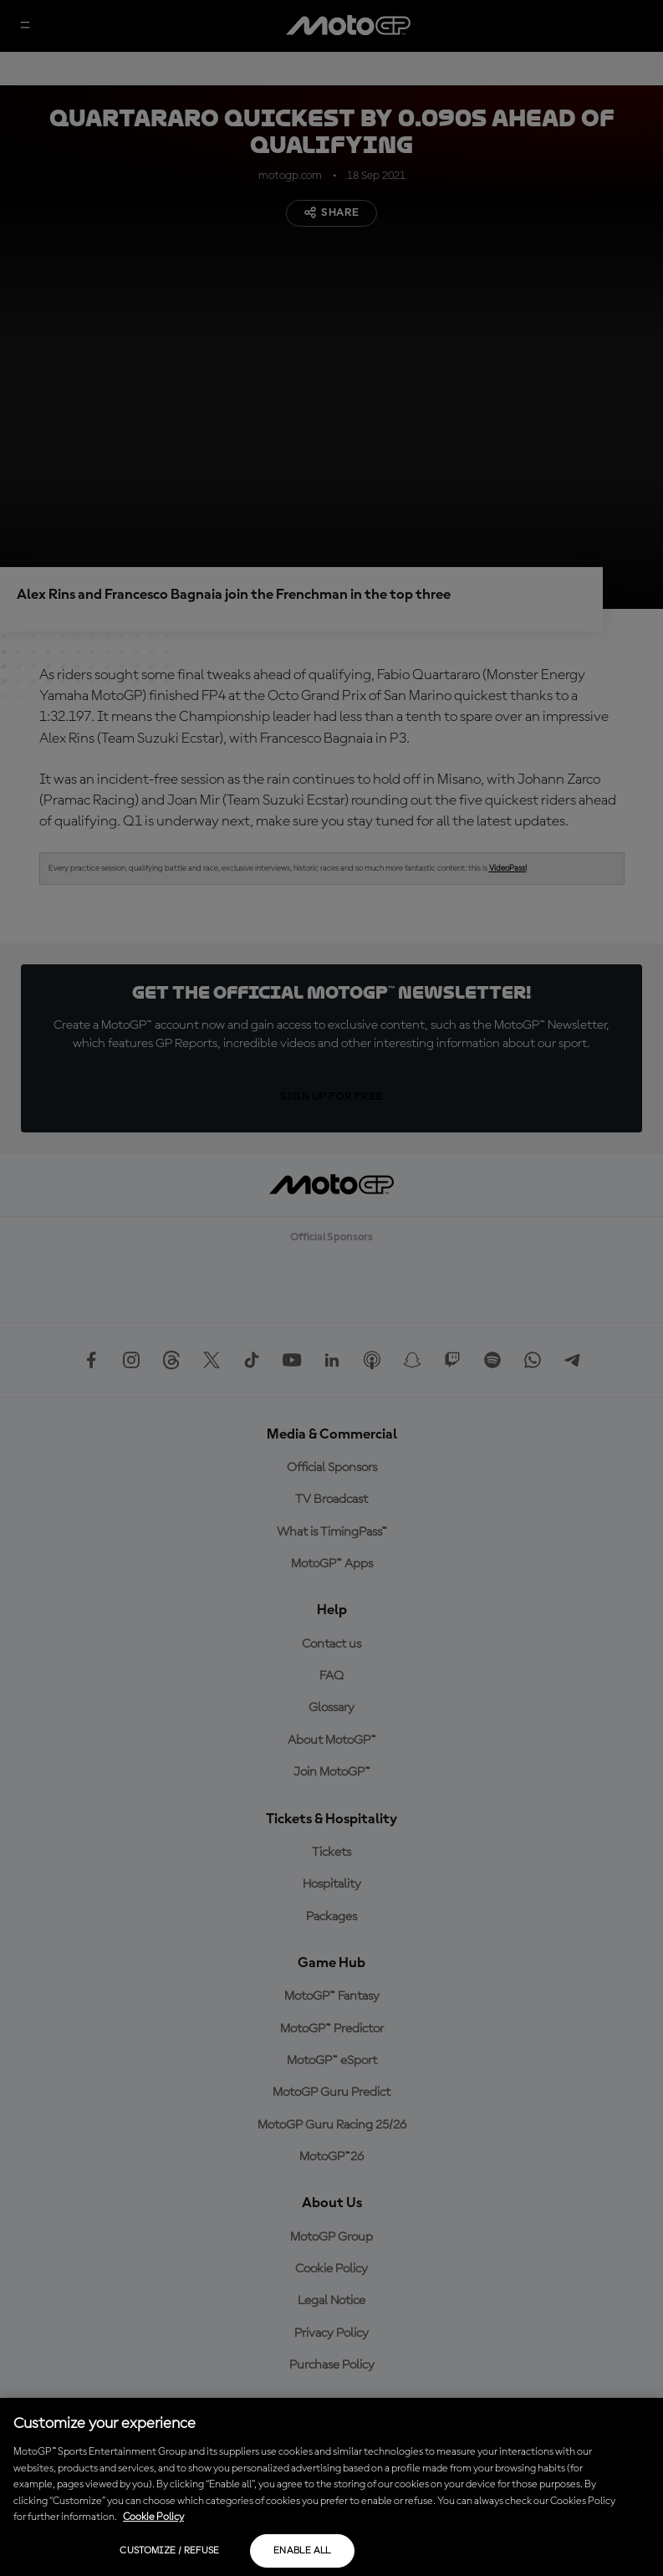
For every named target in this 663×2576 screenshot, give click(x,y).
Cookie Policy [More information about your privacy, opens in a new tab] (153, 2517)
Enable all (302, 2551)
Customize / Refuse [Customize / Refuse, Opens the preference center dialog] (169, 2551)
